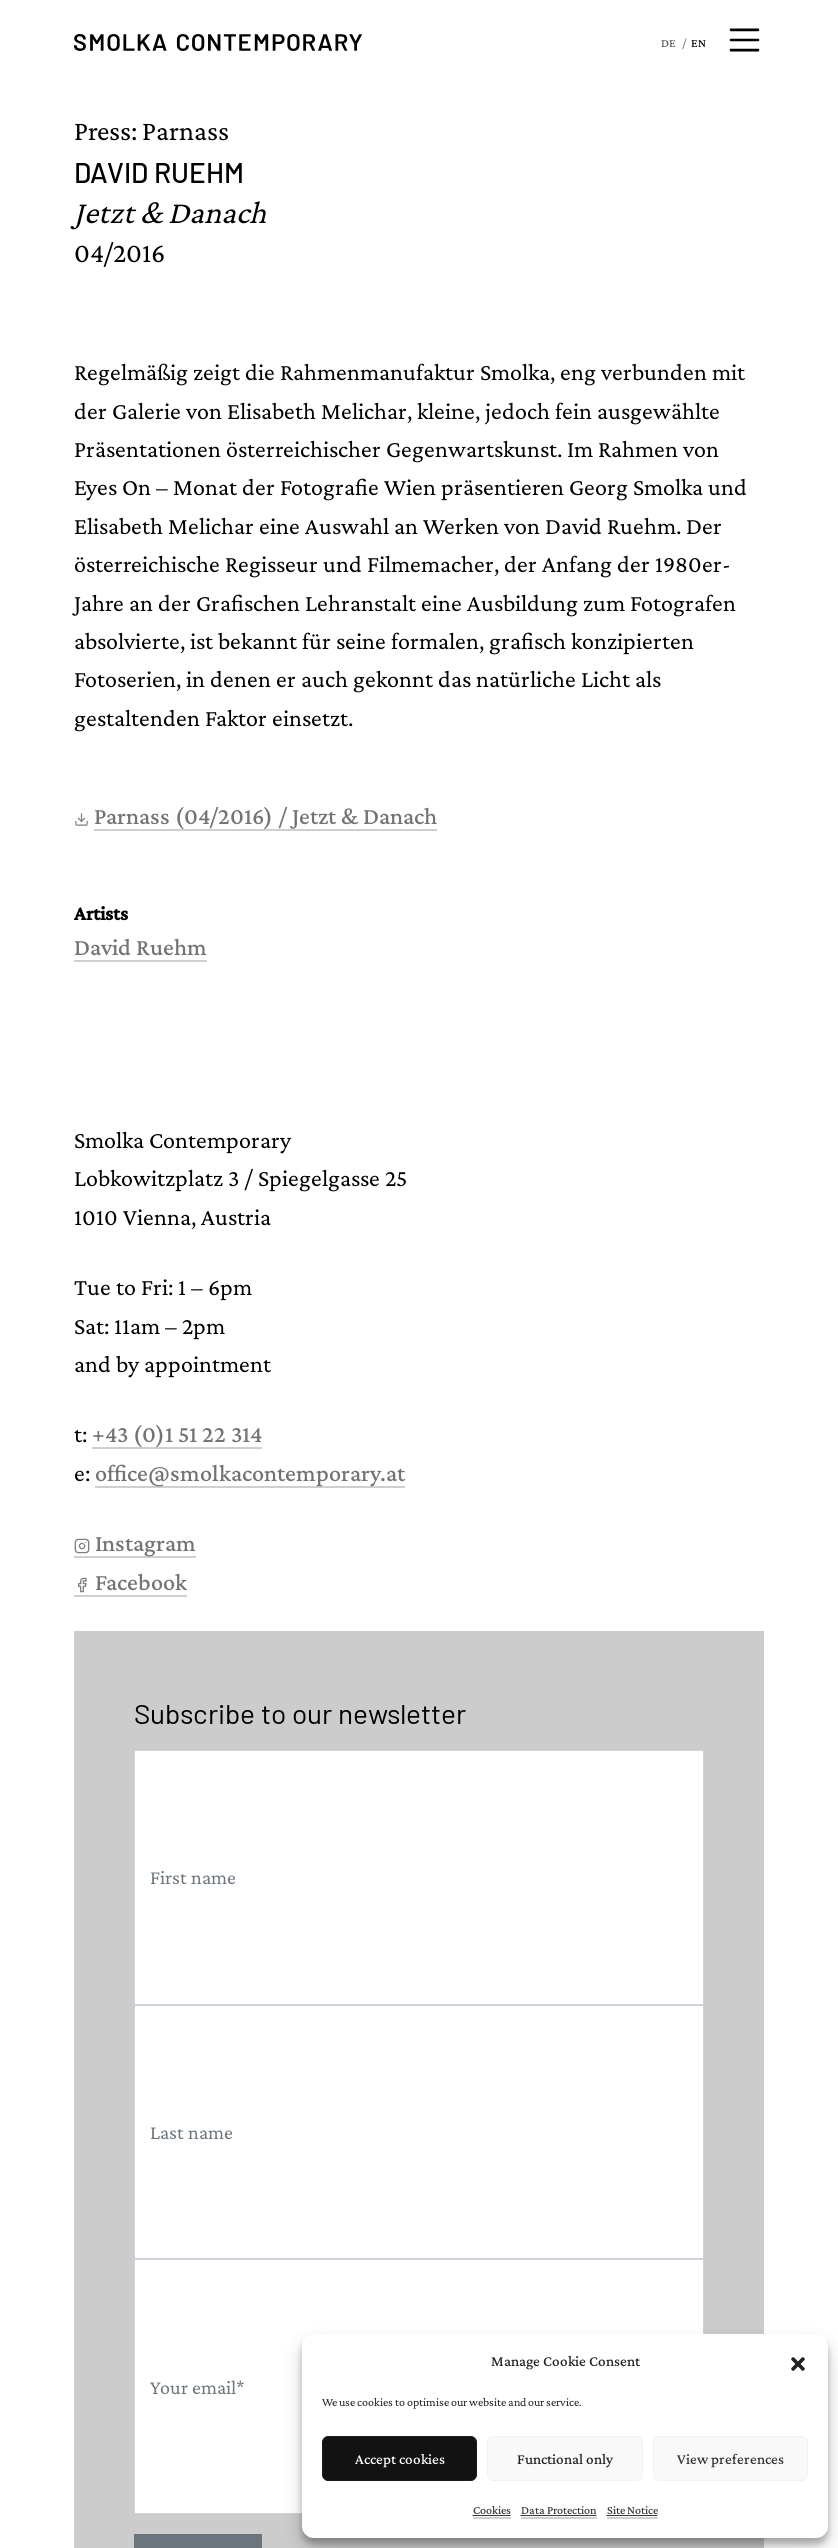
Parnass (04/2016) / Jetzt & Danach (265, 815)
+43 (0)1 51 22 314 (177, 1433)
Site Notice (632, 2510)
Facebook (130, 1581)
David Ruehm (140, 946)
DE (668, 43)
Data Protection (559, 2510)
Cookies (492, 2510)
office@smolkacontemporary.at (250, 1472)
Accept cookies (400, 2459)
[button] (798, 2361)
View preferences (730, 2459)
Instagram (135, 1542)
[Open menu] (745, 40)
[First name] (419, 1877)
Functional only (565, 2459)
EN (698, 43)
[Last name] (419, 2132)
